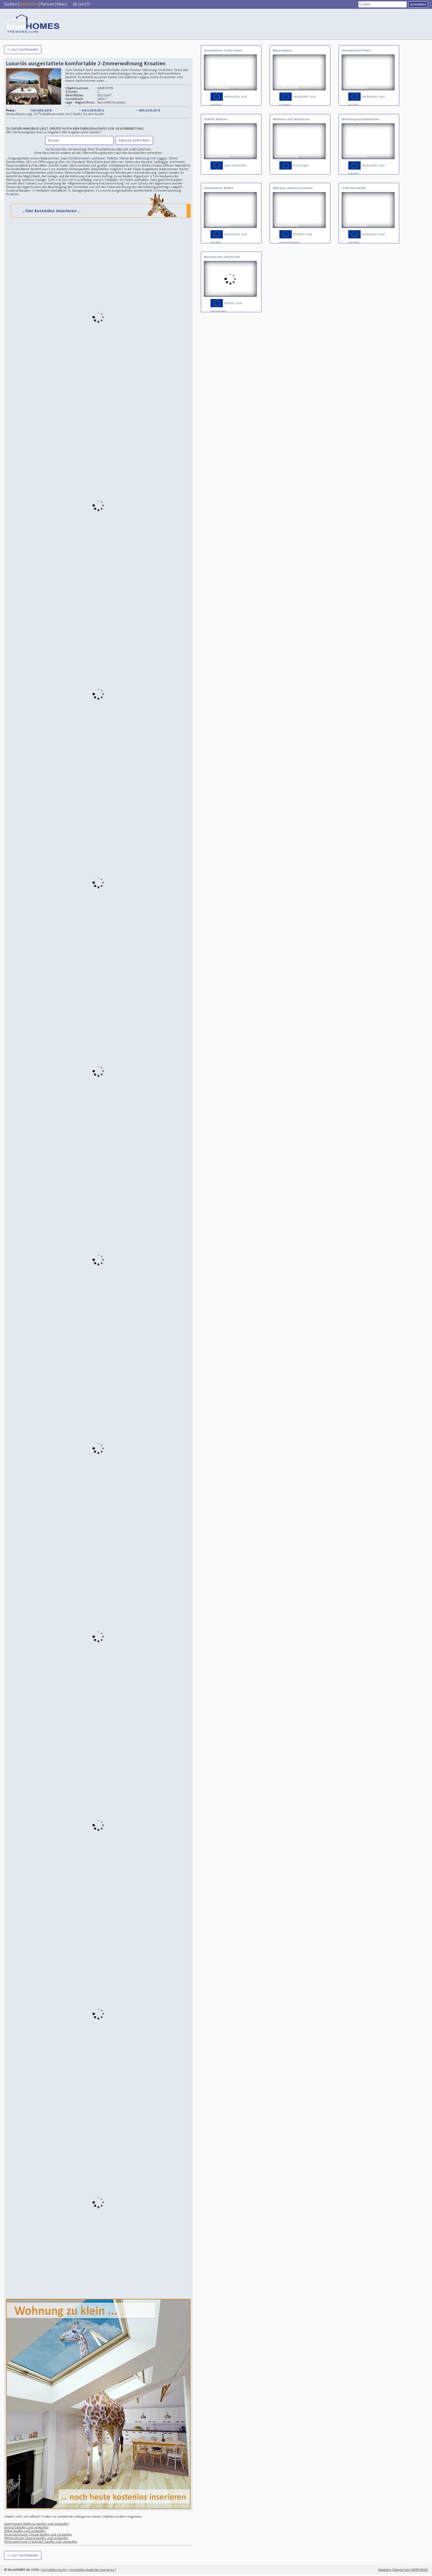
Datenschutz (401, 2571)
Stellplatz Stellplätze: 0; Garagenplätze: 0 (67, 190)
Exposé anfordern (134, 140)
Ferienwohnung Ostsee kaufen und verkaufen (38, 2536)
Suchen (10, 4)
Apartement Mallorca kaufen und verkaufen (36, 2526)
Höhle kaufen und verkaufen (25, 2533)
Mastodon (384, 2571)
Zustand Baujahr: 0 (21, 190)
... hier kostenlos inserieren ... (100, 212)
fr (88, 4)
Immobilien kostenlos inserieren (91, 2571)
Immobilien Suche (54, 2571)
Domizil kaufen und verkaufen (26, 2529)
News (62, 4)
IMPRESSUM (419, 2571)
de (75, 4)
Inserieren (29, 4)
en (82, 4)
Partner (47, 4)
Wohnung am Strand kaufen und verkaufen (36, 2540)
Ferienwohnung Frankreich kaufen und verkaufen (40, 2543)
